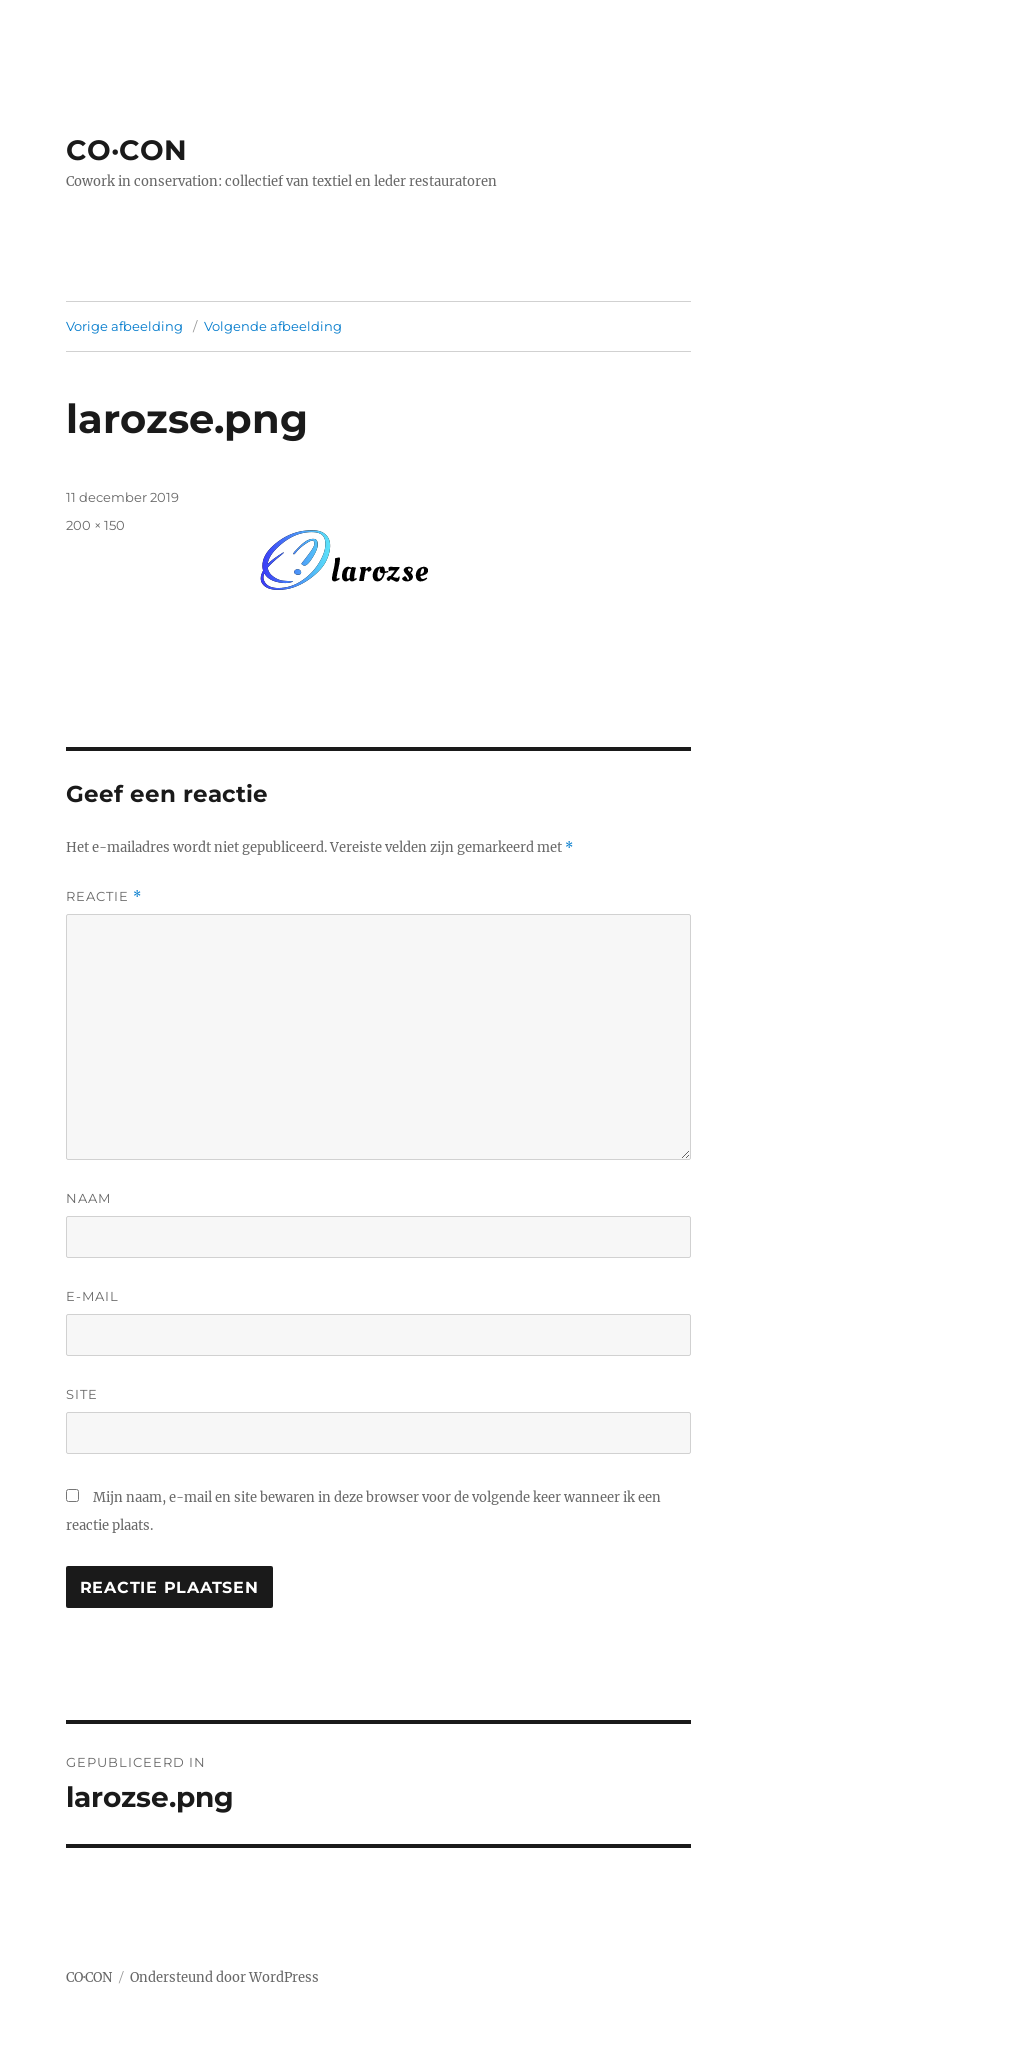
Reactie (104, 896)
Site (82, 1394)
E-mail (92, 1296)
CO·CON (126, 150)
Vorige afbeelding (124, 326)
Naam (88, 1198)
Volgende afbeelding (273, 326)
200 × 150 (95, 525)
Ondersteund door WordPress (224, 1977)
